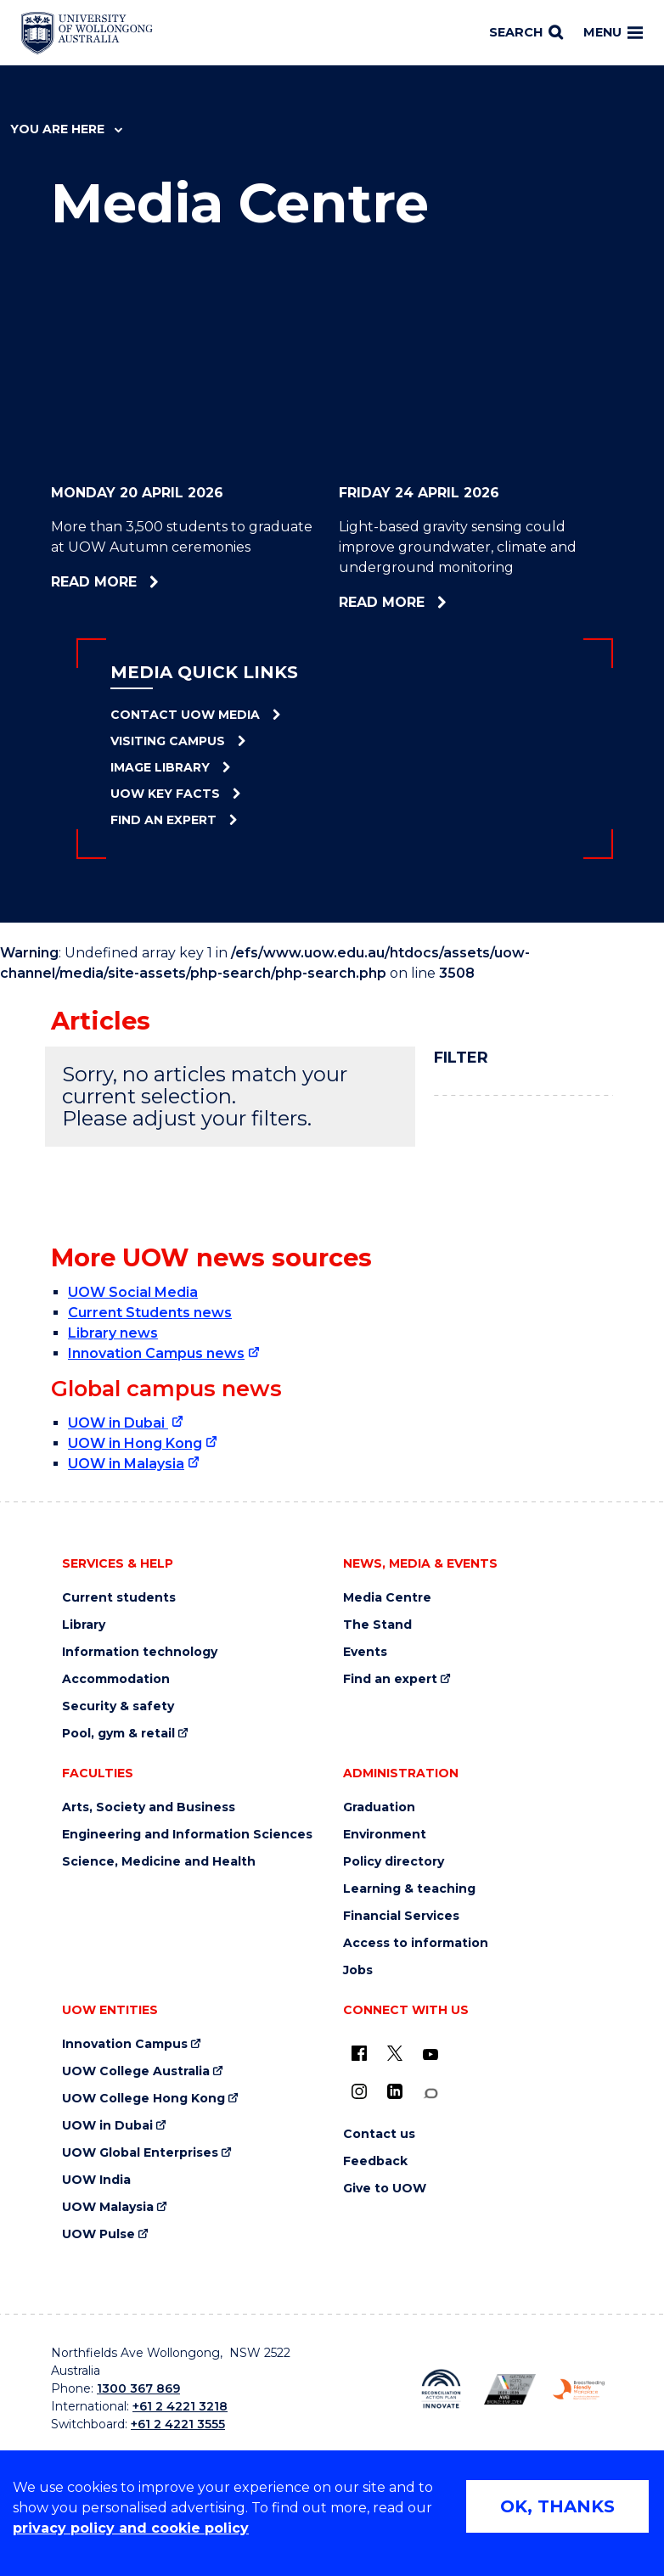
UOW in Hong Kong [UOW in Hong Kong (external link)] (135, 1443)
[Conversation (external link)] (430, 2093)
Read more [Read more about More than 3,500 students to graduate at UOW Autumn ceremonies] (140, 581)
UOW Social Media (133, 1292)
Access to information (415, 1943)
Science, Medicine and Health (159, 1862)
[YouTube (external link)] (430, 2054)
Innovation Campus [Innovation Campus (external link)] (125, 2044)
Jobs (358, 1970)
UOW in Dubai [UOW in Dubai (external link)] (118, 1423)
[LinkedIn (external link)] (395, 2091)
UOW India (96, 2180)
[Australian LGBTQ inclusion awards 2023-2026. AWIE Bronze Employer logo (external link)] (510, 2389)
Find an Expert (163, 820)
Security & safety (118, 1706)
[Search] (526, 33)
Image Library (160, 767)
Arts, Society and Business (148, 1807)
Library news (113, 1333)
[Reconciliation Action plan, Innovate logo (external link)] (441, 2389)
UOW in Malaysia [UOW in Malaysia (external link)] (126, 1464)
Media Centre (387, 1598)
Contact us (379, 2134)
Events (365, 1652)
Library (83, 1625)
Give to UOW (384, 2188)
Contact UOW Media (185, 714)
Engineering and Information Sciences (187, 1834)
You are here (66, 129)
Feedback (375, 2161)
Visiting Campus (167, 741)
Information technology (139, 1652)
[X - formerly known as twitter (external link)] (395, 2053)
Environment (384, 1834)
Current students (119, 1598)
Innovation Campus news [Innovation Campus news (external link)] (156, 1353)
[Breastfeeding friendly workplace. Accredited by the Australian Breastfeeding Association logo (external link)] (579, 2389)
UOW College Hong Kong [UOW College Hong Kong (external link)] (143, 2098)
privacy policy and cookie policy (131, 2528)
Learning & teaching (409, 1889)
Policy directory (393, 1862)
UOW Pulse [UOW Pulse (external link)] (98, 2234)
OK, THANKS (557, 2506)
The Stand (377, 1625)
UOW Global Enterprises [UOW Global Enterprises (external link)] (140, 2153)
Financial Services (401, 1916)
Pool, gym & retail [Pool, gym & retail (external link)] (118, 1733)
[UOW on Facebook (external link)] (359, 2053)
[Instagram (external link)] (359, 2091)
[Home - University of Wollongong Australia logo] (87, 33)
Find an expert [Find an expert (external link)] (390, 1679)
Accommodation (116, 1679)
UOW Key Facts (165, 793)
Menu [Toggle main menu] (613, 32)
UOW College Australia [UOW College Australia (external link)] (136, 2071)
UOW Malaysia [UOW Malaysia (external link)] (108, 2207)
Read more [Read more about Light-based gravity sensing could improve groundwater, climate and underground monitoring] (441, 602)
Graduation (379, 1807)
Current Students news (150, 1313)
